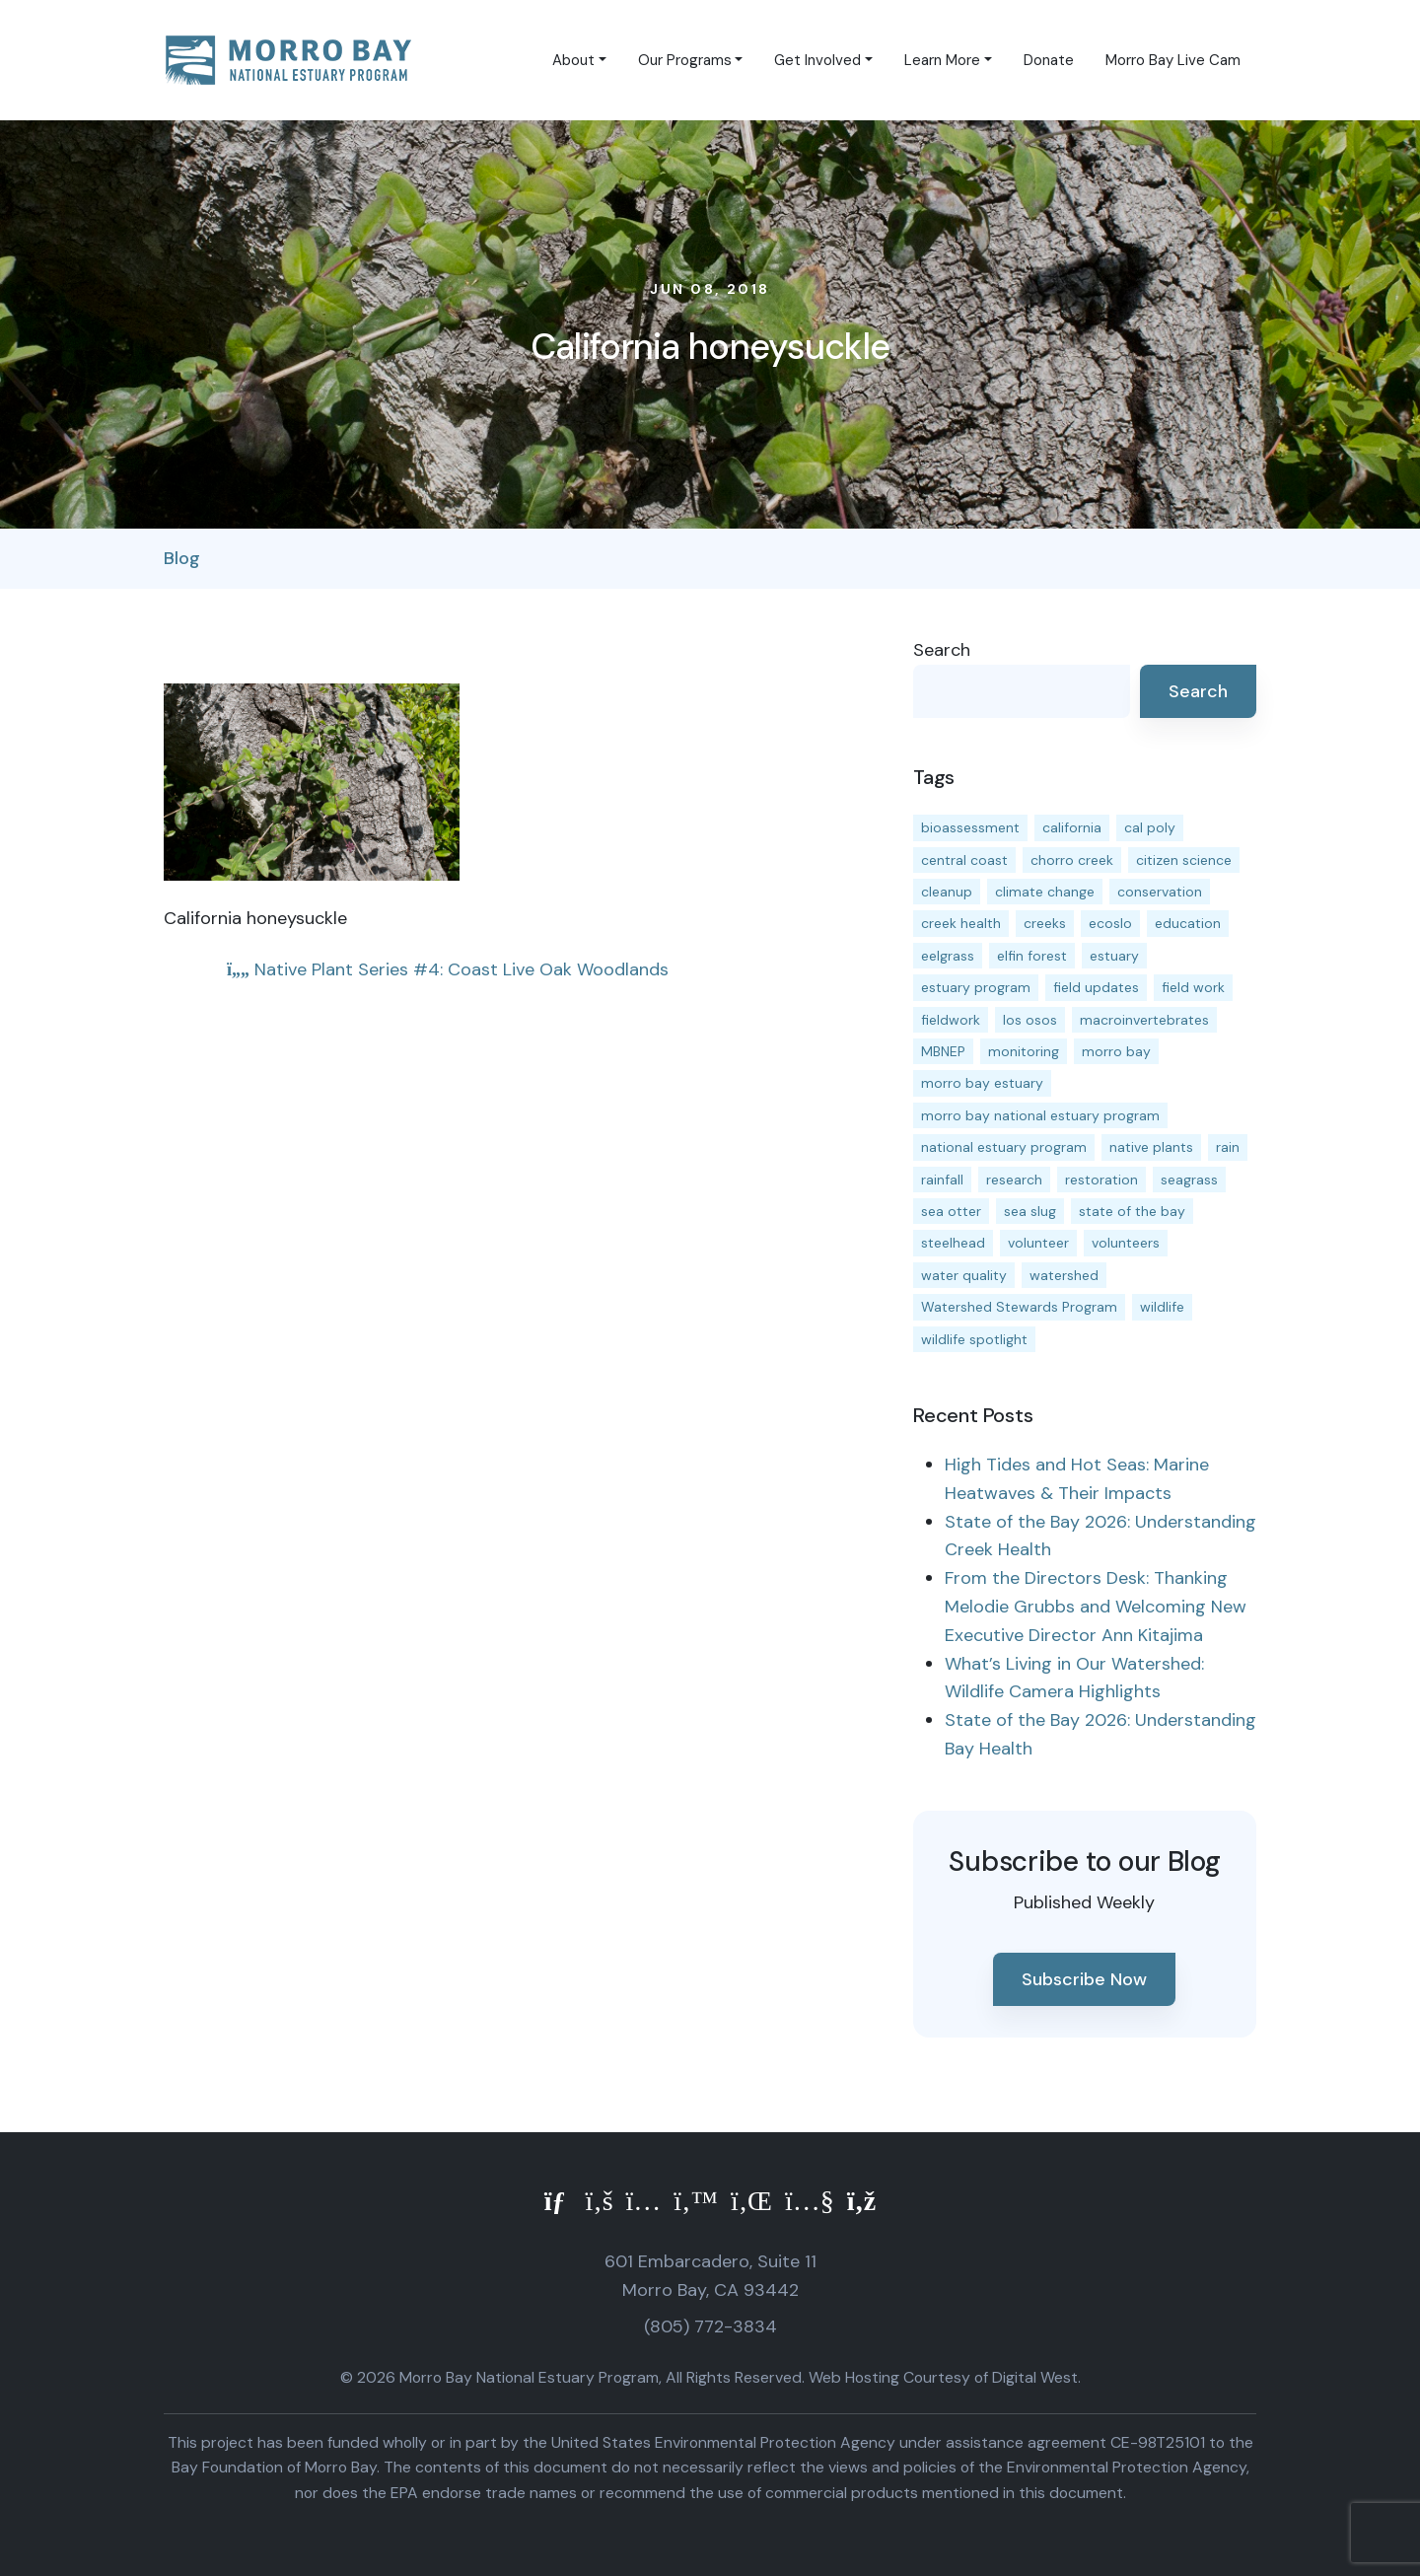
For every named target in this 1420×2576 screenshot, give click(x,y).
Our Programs (685, 60)
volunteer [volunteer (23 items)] (1038, 1243)
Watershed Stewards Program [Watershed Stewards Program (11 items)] (1019, 1307)
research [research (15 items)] (1014, 1179)
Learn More (942, 60)
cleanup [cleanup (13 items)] (946, 891)
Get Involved (817, 60)
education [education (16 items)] (1188, 923)
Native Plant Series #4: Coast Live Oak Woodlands (448, 969)
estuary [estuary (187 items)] (1114, 956)
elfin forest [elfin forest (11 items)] (1032, 956)
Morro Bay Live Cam (1173, 60)
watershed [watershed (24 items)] (1064, 1275)
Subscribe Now (1084, 1979)
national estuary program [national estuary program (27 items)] (1004, 1147)
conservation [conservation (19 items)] (1159, 891)
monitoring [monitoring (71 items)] (1023, 1051)
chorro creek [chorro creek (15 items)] (1071, 860)
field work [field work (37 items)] (1193, 987)
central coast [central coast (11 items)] (964, 860)
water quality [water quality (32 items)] (964, 1275)
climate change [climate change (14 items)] (1045, 891)
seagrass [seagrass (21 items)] (1189, 1179)
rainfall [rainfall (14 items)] (942, 1179)
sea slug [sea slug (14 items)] (1030, 1211)
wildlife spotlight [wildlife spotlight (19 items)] (974, 1339)
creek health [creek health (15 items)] (961, 923)
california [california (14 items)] (1071, 827)
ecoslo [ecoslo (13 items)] (1110, 923)
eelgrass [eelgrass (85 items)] (947, 956)
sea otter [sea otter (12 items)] (951, 1211)
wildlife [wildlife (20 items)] (1162, 1307)
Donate (1049, 60)
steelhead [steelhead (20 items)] (953, 1243)
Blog (182, 558)
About (573, 60)
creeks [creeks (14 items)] (1045, 923)
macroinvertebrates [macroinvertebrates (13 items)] (1144, 1020)
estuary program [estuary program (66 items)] (975, 987)
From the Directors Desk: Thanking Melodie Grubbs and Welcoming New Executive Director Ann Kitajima (1095, 1606)
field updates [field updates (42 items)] (1096, 987)
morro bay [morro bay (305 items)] (1116, 1051)
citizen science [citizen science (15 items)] (1184, 860)
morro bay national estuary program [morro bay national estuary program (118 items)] (1040, 1115)
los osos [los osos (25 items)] (1030, 1020)
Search (941, 650)
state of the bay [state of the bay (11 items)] (1132, 1211)
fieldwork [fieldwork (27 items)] (950, 1020)
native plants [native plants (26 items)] (1151, 1147)
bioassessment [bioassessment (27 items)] (970, 827)
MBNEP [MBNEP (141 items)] (943, 1051)
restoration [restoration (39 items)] (1101, 1179)
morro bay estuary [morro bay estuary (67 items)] (982, 1083)
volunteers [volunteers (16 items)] (1126, 1243)
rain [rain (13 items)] (1228, 1147)
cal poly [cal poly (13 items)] (1149, 827)
